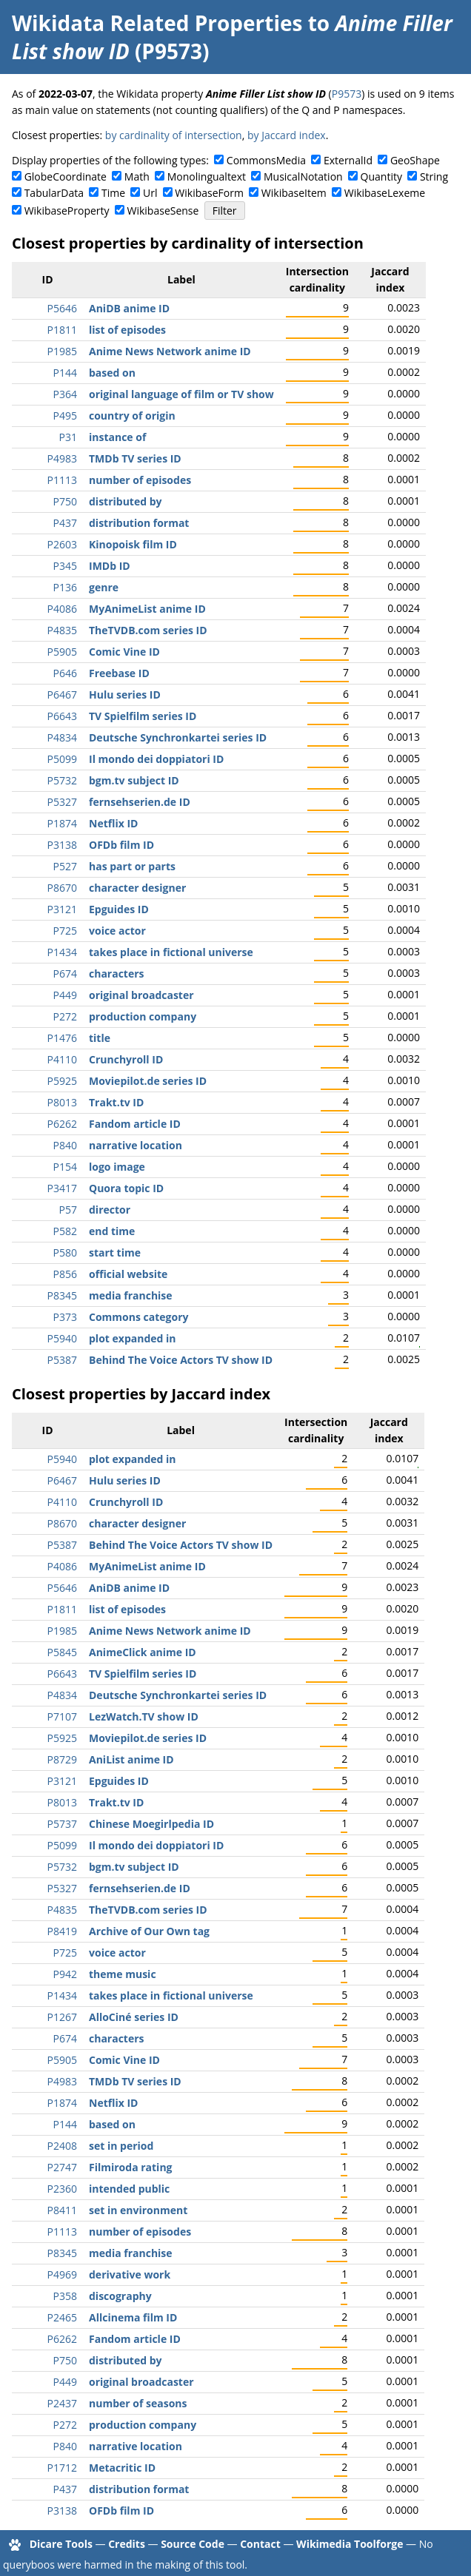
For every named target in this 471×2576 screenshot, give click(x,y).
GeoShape (415, 160)
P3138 (62, 845)
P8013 (62, 1102)
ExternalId (348, 160)
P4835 (62, 630)
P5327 (62, 802)
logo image (117, 1167)
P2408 (62, 2146)
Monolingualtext (206, 176)
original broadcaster (141, 995)
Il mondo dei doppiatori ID (156, 759)
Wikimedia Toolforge (349, 2544)
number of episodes (140, 480)
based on (112, 373)
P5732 (62, 780)
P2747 (62, 2167)
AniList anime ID (131, 1759)
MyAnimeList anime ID (147, 609)
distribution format (139, 523)
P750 (65, 501)
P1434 (62, 952)
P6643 (62, 716)
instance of (117, 437)
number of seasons (138, 2403)
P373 (65, 1317)
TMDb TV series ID (135, 458)
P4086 (62, 609)
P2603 (62, 544)
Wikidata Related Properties (157, 23)
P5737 (62, 1824)
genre (103, 587)
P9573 (346, 94)
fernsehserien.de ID (139, 802)
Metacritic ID (122, 2468)
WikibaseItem (294, 193)
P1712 (62, 2468)
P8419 (62, 1931)
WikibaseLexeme (384, 193)
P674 (65, 973)
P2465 (62, 2317)
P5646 (62, 308)
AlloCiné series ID (133, 2017)
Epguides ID (119, 909)
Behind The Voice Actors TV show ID (181, 1360)
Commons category (138, 1317)
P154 (65, 1167)
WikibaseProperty (67, 211)
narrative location (135, 1145)
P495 (65, 415)
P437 (65, 523)
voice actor (117, 931)
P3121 (62, 909)
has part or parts (132, 866)
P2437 (62, 2403)
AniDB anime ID (129, 308)
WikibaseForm (209, 193)
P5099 (62, 759)
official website (128, 1274)
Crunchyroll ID (126, 1059)
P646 (65, 673)
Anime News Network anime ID (170, 351)
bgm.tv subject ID (134, 780)
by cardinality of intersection (173, 135)
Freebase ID (119, 673)
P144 (65, 373)
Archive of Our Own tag (149, 1931)
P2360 (62, 2189)
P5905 (62, 652)
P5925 (62, 1081)
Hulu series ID (125, 694)
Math (137, 176)
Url (150, 193)
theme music (122, 1974)
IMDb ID (109, 566)
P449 (65, 995)
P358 (65, 2296)
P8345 (62, 1295)
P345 (65, 566)
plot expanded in (132, 1338)
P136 (65, 587)
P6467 (62, 694)
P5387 (62, 1360)
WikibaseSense (163, 211)
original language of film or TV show (181, 394)
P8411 (62, 2210)
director (109, 1210)
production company (142, 1016)
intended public (129, 2189)
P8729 (62, 1759)
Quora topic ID (126, 1188)
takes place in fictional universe (171, 952)
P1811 (62, 330)
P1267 (62, 2017)
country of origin (132, 415)
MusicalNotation (303, 176)
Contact (260, 2544)
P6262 (62, 1124)
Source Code (192, 2544)
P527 (65, 866)
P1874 (62, 823)
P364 (65, 394)
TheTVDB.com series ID (148, 630)
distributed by (125, 501)
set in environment (138, 2210)
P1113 (62, 480)
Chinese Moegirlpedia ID (151, 1824)
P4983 (62, 458)
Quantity (381, 176)
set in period (121, 2146)
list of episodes (127, 330)
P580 (65, 1252)
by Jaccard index (286, 135)
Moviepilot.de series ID (148, 1081)
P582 (65, 1231)
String (434, 176)
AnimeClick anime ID (142, 1652)
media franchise (131, 1295)
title (99, 1038)
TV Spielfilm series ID (142, 716)
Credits (126, 2544)
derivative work (129, 2274)
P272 (65, 1016)
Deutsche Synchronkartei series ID (178, 737)
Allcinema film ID (133, 2317)
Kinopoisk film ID (133, 544)
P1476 (62, 1038)
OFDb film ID (121, 845)
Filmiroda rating (131, 2167)
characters (116, 973)
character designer (137, 888)
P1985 (62, 351)
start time (115, 1252)
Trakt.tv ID (116, 1102)
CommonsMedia (266, 160)
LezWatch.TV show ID (143, 1716)
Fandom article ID (135, 1124)
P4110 (62, 1059)
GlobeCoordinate (65, 176)
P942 (65, 1974)
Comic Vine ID (124, 652)
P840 (65, 1145)
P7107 (62, 1716)
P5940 (62, 1338)
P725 (65, 931)
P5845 (62, 1652)
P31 (68, 437)
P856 (65, 1274)
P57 (68, 1210)
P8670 (62, 888)
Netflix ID (113, 823)
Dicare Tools (61, 2544)
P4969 (62, 2274)
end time (112, 1231)
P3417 (62, 1188)
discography (120, 2296)
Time (113, 193)
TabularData (54, 193)
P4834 (62, 737)
